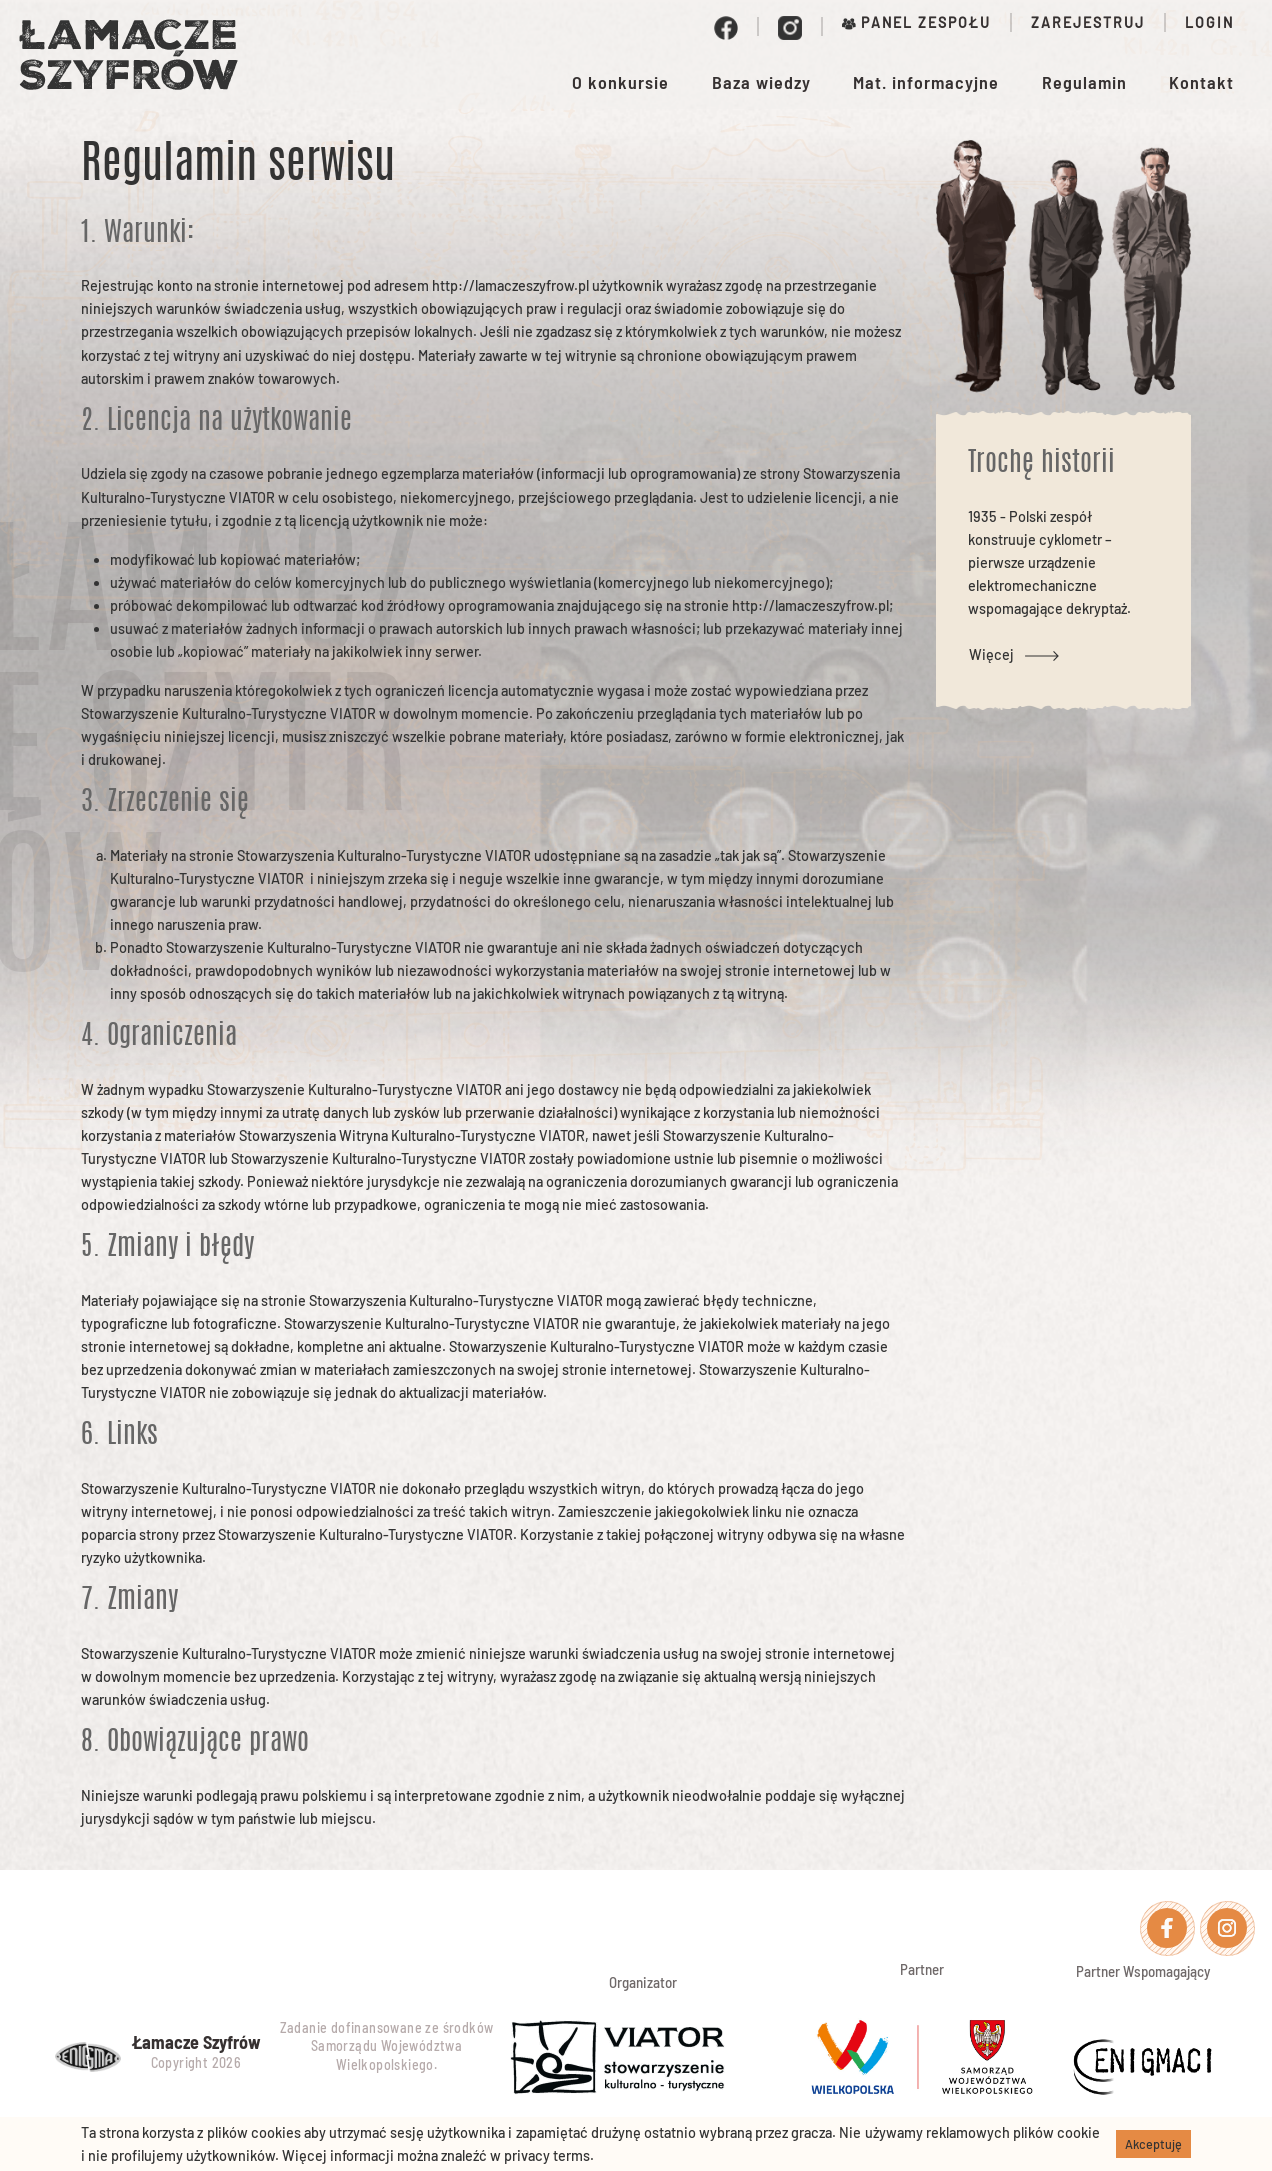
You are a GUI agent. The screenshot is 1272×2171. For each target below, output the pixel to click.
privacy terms (547, 2155)
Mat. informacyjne (926, 82)
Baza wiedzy (761, 82)
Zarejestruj (1088, 22)
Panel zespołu (916, 22)
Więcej (1018, 654)
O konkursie (620, 82)
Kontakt (1201, 82)
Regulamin (1084, 82)
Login (1209, 22)
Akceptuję (1153, 2144)
